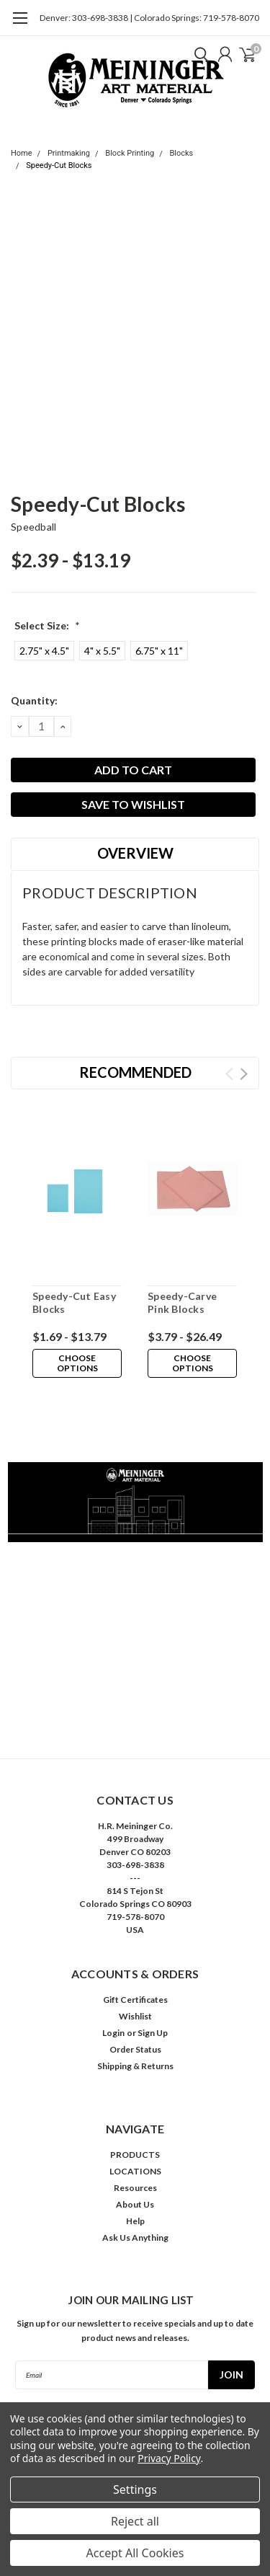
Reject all (135, 2521)
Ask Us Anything (135, 2237)
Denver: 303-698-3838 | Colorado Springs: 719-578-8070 (149, 17)
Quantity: (34, 700)
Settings (135, 2489)
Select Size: (47, 625)
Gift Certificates (135, 1999)
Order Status (135, 2049)
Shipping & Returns (135, 2066)
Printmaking (69, 153)
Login (113, 2032)
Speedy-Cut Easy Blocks (74, 1302)
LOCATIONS (135, 2171)
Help (135, 2221)
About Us (135, 2204)
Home (21, 153)
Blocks (181, 153)
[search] (198, 54)
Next (243, 1074)
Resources (135, 2187)
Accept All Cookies (135, 2553)
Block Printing (129, 153)
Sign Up (153, 2032)
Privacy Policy (169, 2458)
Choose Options (77, 1363)
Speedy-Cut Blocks (58, 165)
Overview (135, 853)
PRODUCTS (135, 2154)
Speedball (33, 527)
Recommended (135, 1072)
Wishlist (135, 2016)
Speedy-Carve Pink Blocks (182, 1302)
